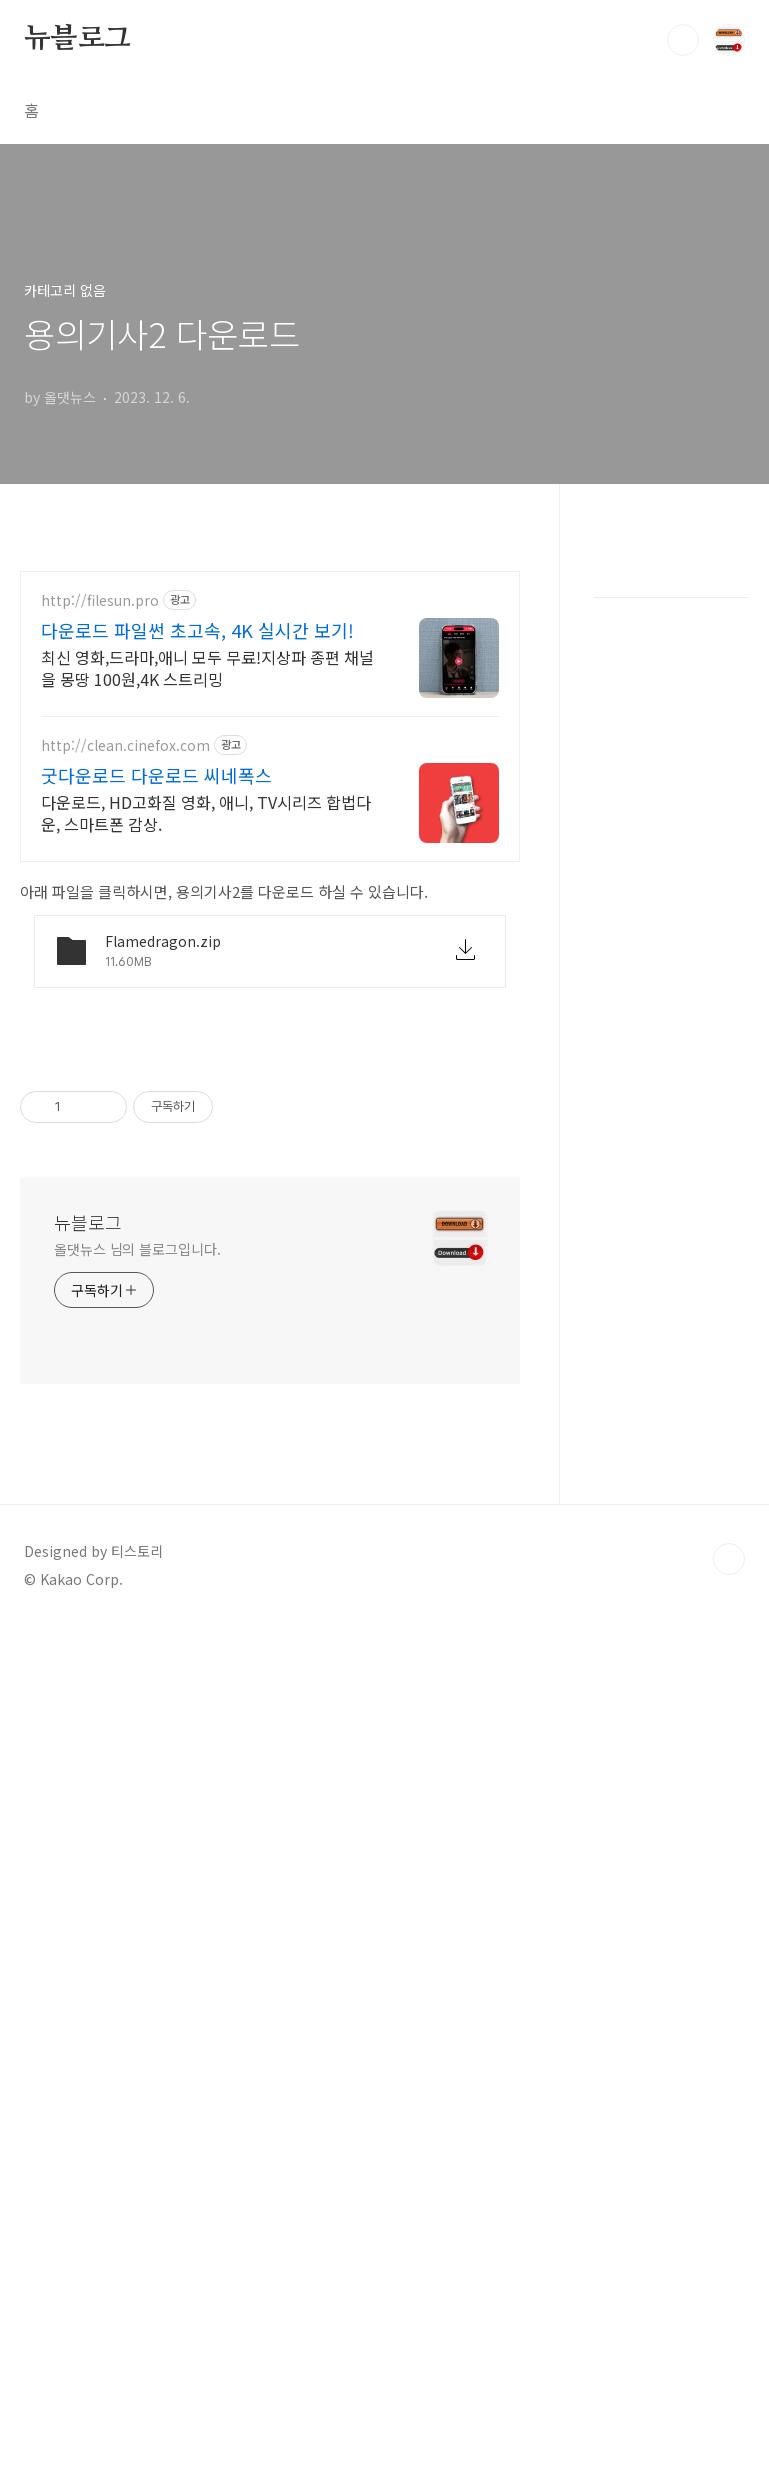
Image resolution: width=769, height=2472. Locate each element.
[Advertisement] (280, 696)
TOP (729, 2122)
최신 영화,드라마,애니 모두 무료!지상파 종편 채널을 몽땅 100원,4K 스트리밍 (207, 950)
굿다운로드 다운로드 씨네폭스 (156, 1058)
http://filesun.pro (100, 883)
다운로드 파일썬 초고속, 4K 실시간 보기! (197, 913)
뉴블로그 (77, 39)
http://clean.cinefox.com (125, 1028)
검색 (683, 40)
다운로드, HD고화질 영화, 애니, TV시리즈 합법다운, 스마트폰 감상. (206, 1095)
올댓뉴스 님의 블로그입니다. (137, 1812)
